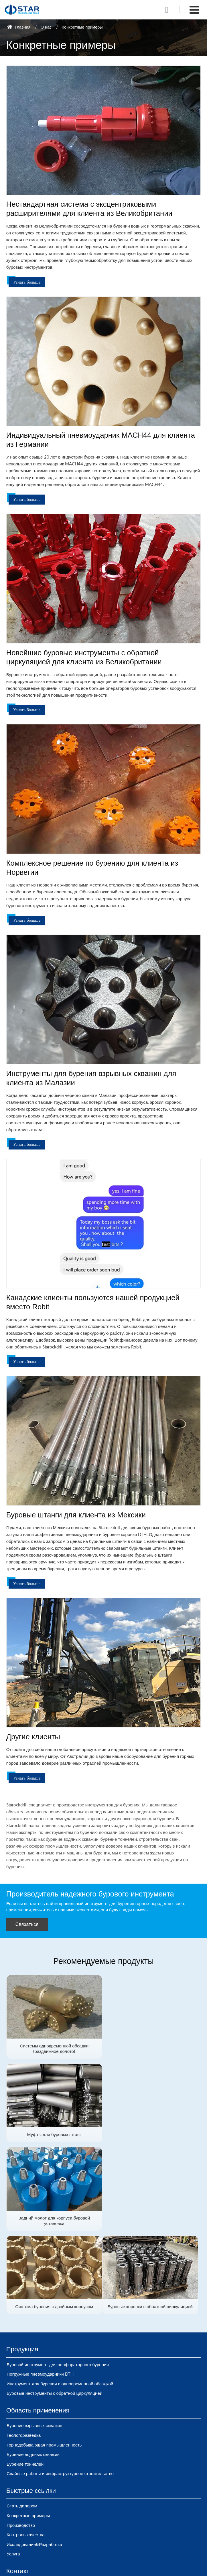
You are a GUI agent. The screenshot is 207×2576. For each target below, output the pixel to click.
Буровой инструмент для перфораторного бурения (58, 2279)
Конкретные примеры (28, 2430)
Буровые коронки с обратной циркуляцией (53, 2221)
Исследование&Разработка (34, 2459)
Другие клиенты (33, 1737)
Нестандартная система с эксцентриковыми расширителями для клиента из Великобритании (89, 208)
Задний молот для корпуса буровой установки (54, 2136)
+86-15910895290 (33, 2521)
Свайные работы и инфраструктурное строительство (60, 2389)
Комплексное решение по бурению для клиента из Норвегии (92, 867)
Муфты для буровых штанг (153, 2045)
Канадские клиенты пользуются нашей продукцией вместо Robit (93, 1302)
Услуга (13, 2469)
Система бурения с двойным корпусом (153, 2133)
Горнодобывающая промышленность (44, 2360)
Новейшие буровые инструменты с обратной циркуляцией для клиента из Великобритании (84, 657)
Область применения (38, 2325)
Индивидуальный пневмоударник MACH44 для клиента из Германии (100, 439)
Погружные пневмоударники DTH (40, 2289)
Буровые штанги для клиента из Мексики (76, 1515)
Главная (19, 27)
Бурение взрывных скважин (34, 2341)
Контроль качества (25, 2450)
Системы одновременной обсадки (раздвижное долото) (53, 2048)
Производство (21, 2440)
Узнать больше (27, 282)
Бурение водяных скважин (33, 2369)
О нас (46, 27)
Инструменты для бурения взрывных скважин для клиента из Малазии (91, 1078)
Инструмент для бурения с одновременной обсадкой (60, 2299)
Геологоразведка (24, 2350)
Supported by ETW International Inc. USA (103, 2568)
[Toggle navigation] (194, 9)
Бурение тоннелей (25, 2379)
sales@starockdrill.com (36, 2511)
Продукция (22, 2264)
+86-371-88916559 (34, 2531)
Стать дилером (22, 2421)
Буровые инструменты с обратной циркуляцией (54, 2308)
